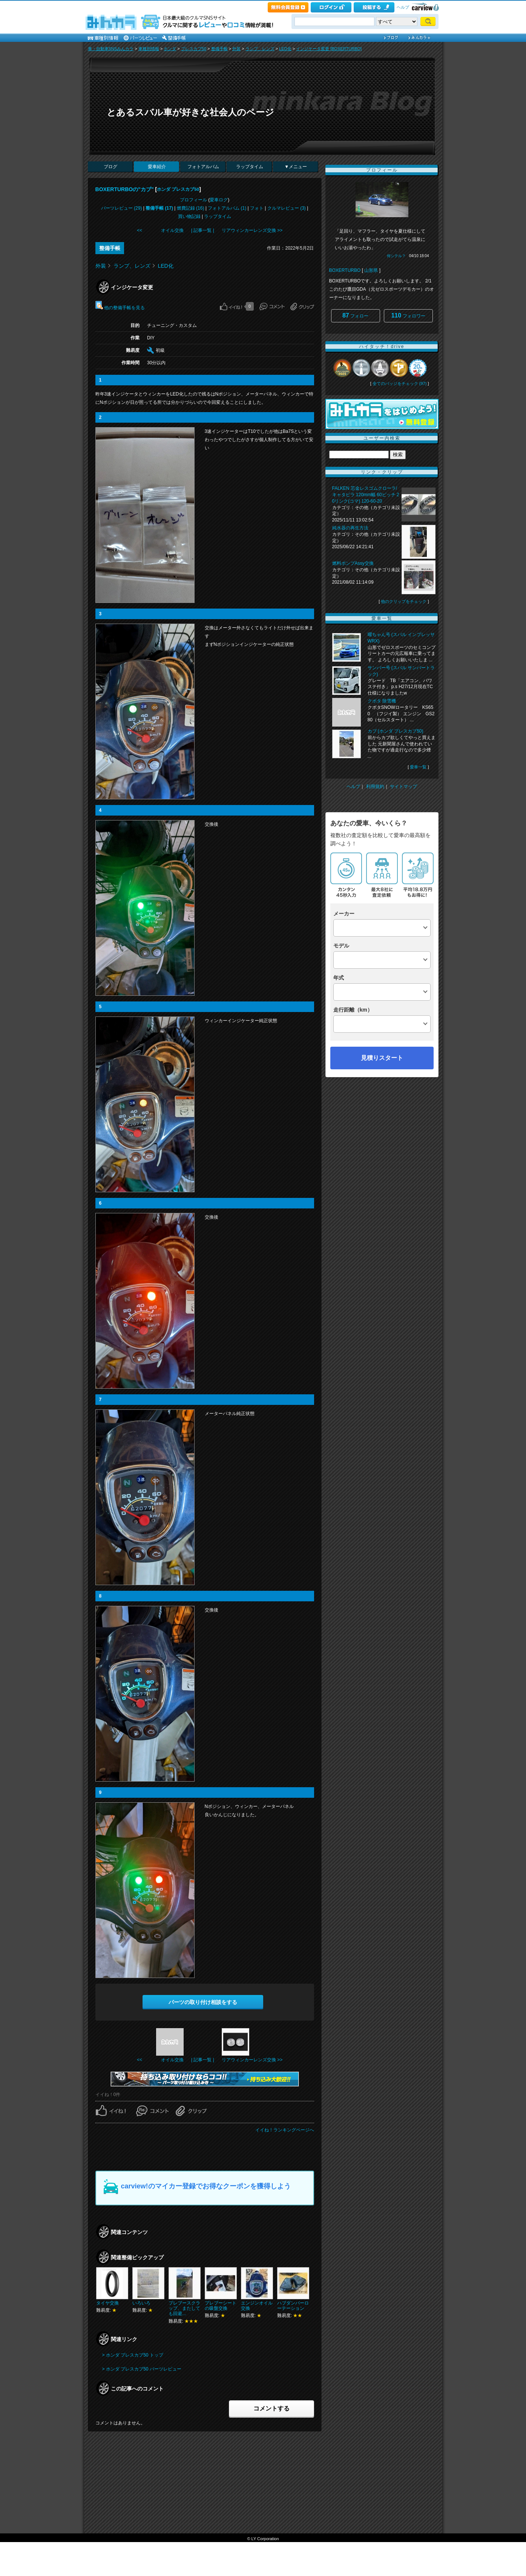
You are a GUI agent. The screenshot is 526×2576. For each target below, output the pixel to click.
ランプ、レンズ (260, 48)
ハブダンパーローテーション (293, 2305)
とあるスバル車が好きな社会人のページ (190, 112)
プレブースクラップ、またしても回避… (184, 2308)
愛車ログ (219, 199)
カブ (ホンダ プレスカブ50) (395, 731)
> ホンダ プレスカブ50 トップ (132, 2355)
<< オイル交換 (160, 230)
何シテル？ (396, 256)
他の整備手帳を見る (120, 307)
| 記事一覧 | (202, 230)
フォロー (355, 315)
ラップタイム (249, 166)
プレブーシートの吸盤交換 (220, 2305)
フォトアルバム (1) (227, 208)
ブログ (110, 166)
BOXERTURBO (345, 270)
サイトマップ (403, 786)
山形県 (371, 270)
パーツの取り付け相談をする (203, 2002)
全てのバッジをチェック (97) (400, 383)
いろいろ (141, 2303)
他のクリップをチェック (403, 601)
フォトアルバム (203, 166)
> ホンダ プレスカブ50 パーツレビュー (141, 2369)
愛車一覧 (418, 767)
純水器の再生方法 (350, 528)
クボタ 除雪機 (382, 701)
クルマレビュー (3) (286, 208)
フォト (257, 208)
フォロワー (408, 315)
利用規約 (375, 786)
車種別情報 (148, 48)
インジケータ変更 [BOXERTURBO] (329, 48)
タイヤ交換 (107, 2303)
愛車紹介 (157, 166)
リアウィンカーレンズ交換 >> (252, 230)
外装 (236, 48)
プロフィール (193, 199)
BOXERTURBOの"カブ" (124, 189)
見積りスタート (382, 1058)
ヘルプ (403, 7)
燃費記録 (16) (190, 208)
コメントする (271, 2408)
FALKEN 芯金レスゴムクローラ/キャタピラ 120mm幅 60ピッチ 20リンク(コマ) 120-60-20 (365, 495)
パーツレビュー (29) (121, 208)
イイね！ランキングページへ (284, 2130)
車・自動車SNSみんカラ (111, 48)
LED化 (285, 48)
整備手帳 (219, 48)
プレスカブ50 (193, 48)
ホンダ (170, 48)
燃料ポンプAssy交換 (353, 563)
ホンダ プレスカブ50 (178, 189)
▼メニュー (295, 166)
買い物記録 (189, 216)
